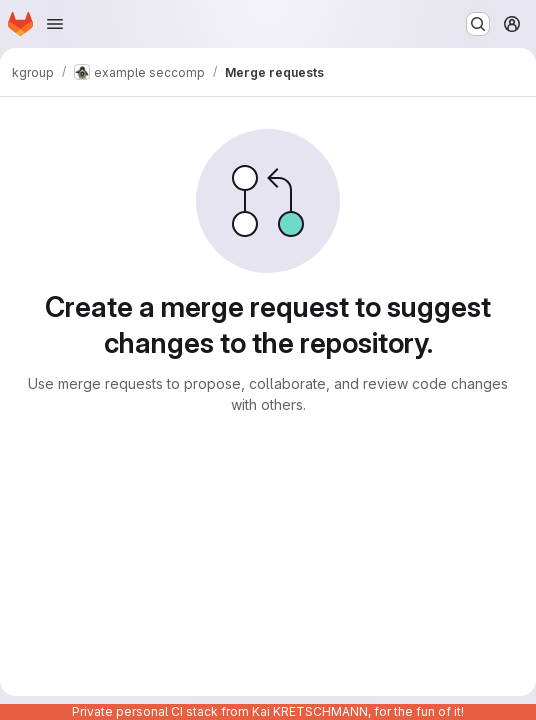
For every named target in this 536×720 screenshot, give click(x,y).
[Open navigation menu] (55, 24)
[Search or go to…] (478, 24)
